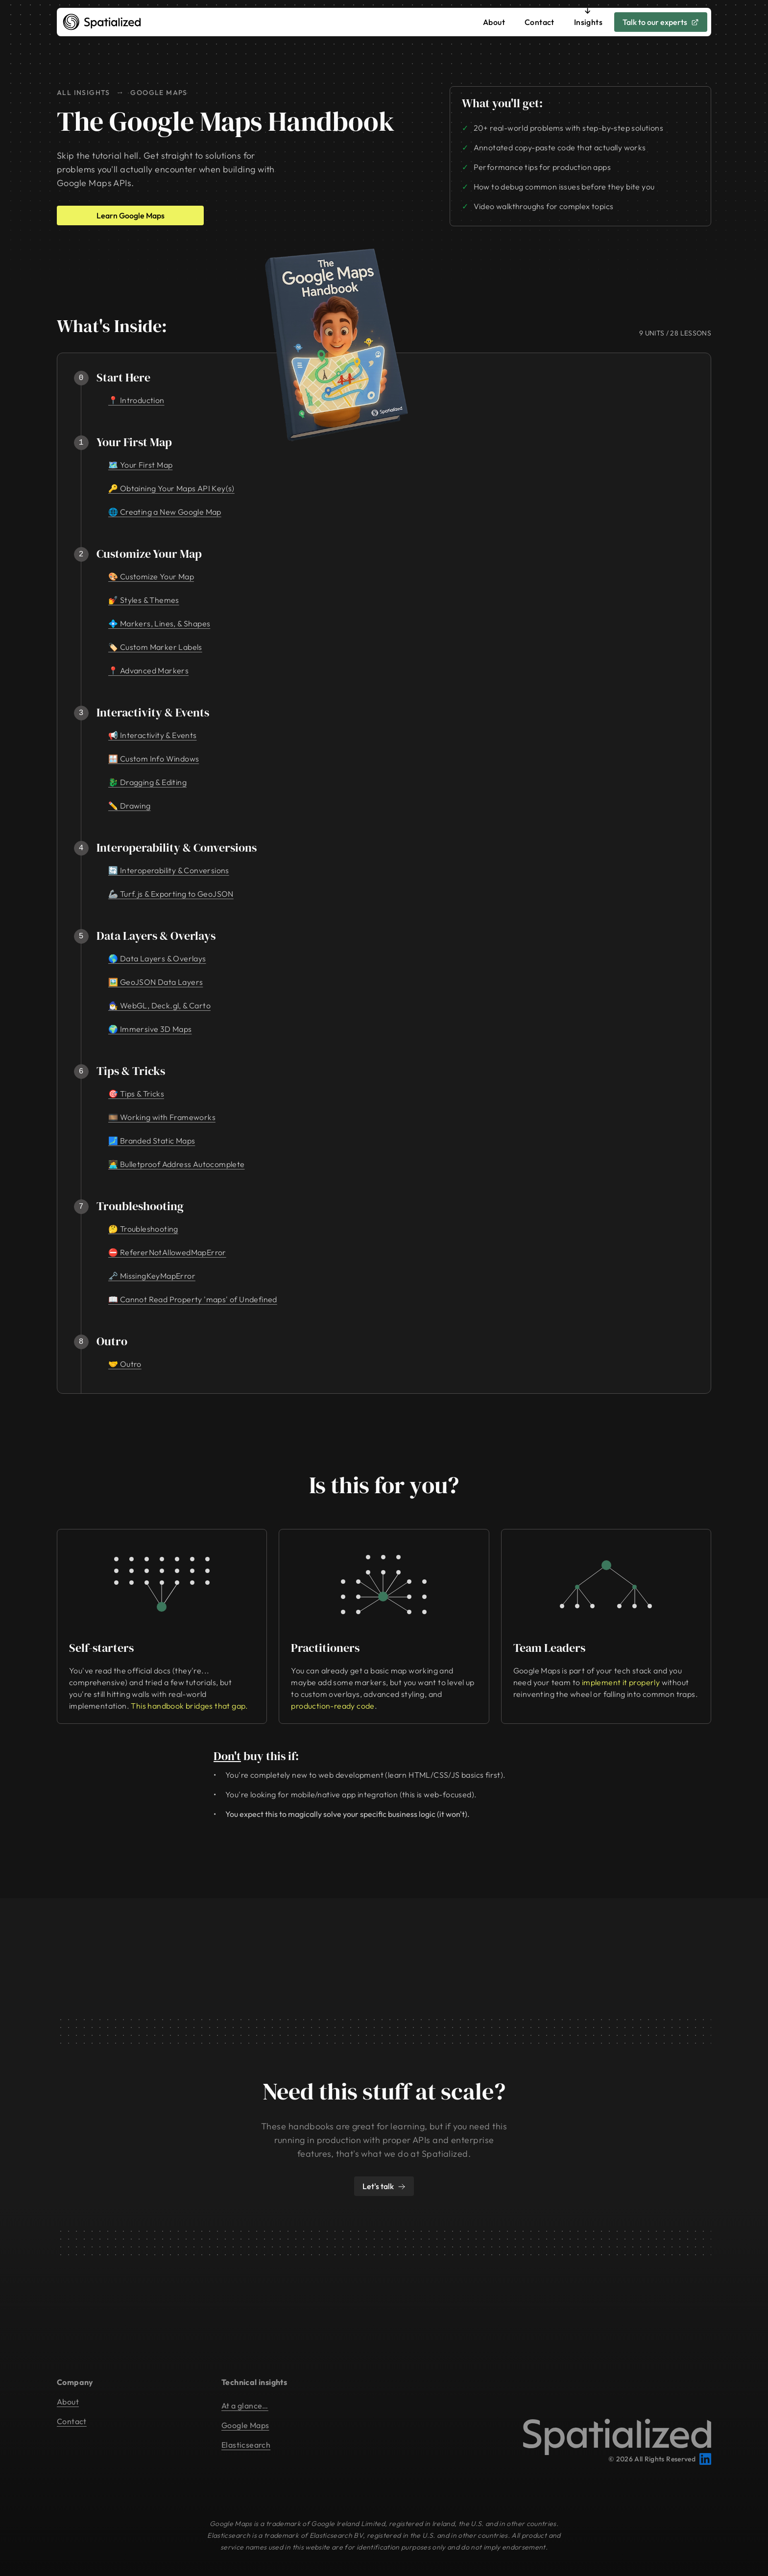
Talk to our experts (661, 22)
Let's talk (384, 2186)
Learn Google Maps (130, 215)
